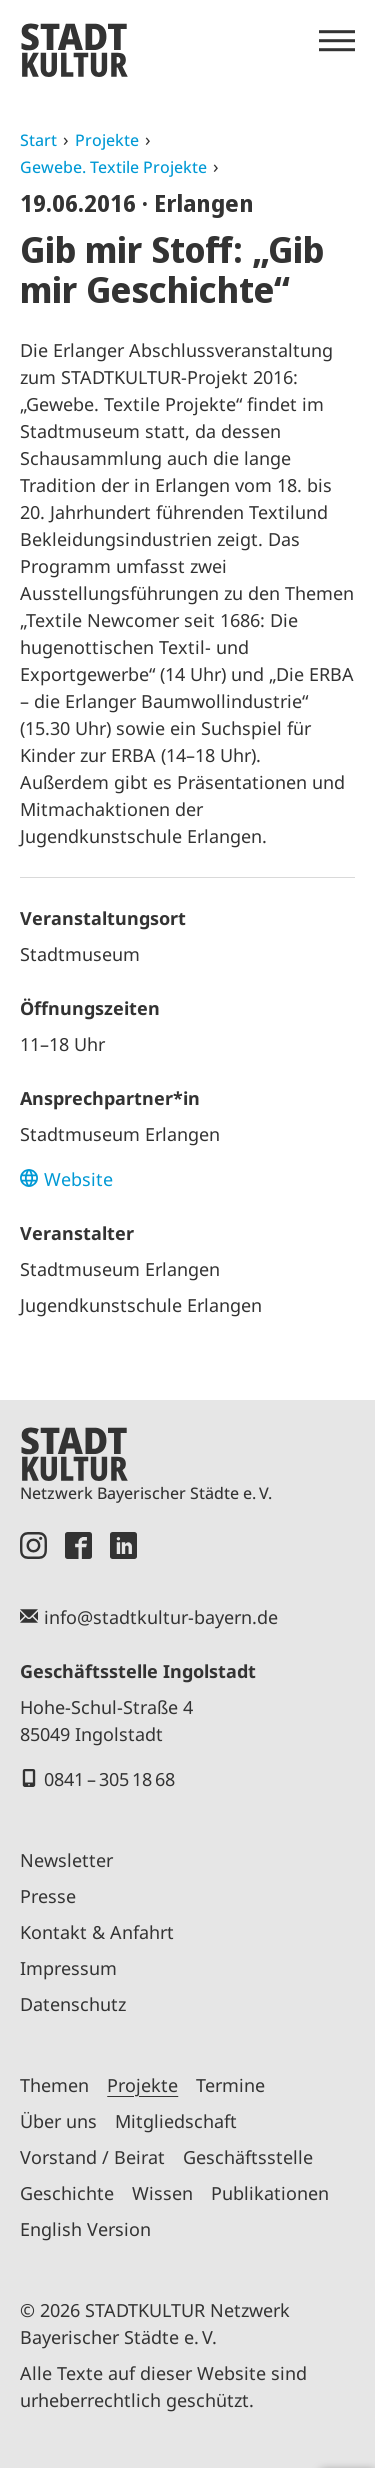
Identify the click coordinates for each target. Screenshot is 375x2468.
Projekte (107, 140)
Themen (54, 2085)
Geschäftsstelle (248, 2157)
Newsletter (66, 1860)
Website (78, 1179)
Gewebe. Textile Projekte (113, 167)
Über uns (58, 2121)
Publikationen (270, 2193)
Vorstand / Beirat (92, 2157)
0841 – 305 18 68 (109, 1779)
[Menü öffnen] (337, 41)
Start (38, 140)
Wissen (162, 2193)
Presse (48, 1896)
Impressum (68, 1968)
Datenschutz (73, 2004)
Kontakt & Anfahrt (97, 1932)
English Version (85, 2229)
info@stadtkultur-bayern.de (161, 1617)
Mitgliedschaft (176, 2121)
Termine (230, 2085)
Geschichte (67, 2193)
